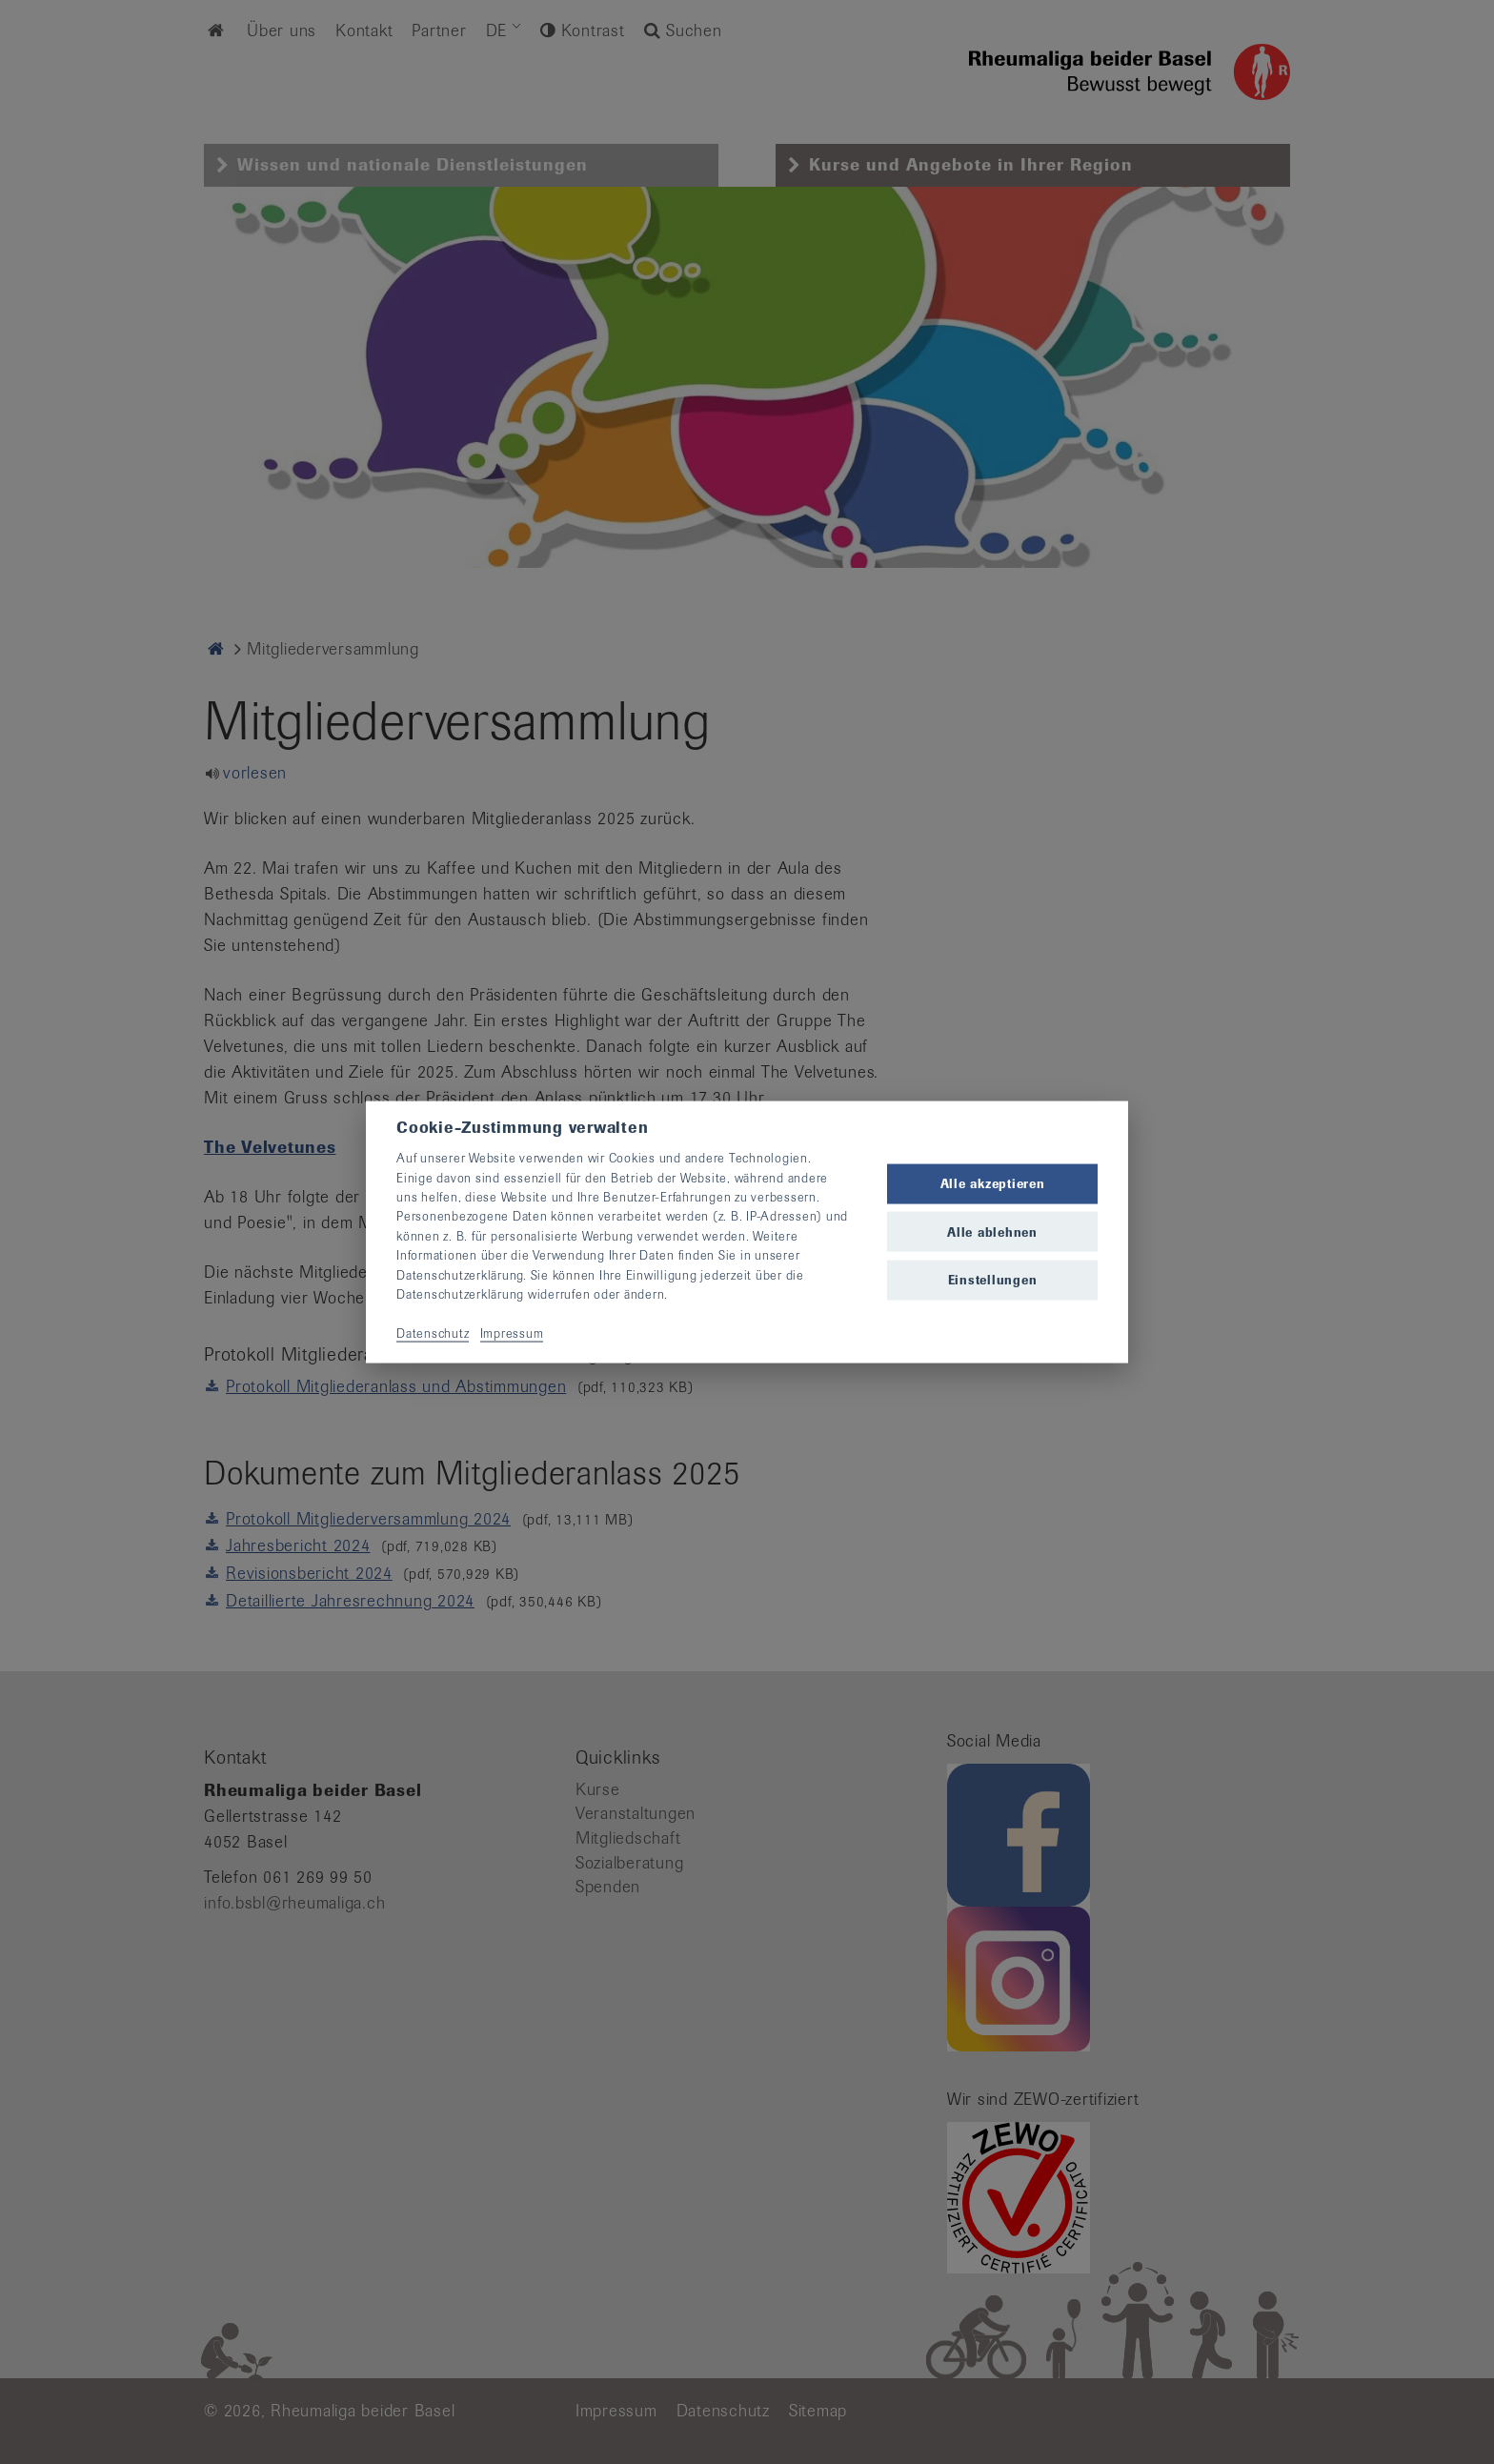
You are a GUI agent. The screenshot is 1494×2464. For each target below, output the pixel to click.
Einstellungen (993, 1279)
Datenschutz (432, 1332)
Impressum (512, 1332)
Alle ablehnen (992, 1231)
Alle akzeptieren (992, 1184)
